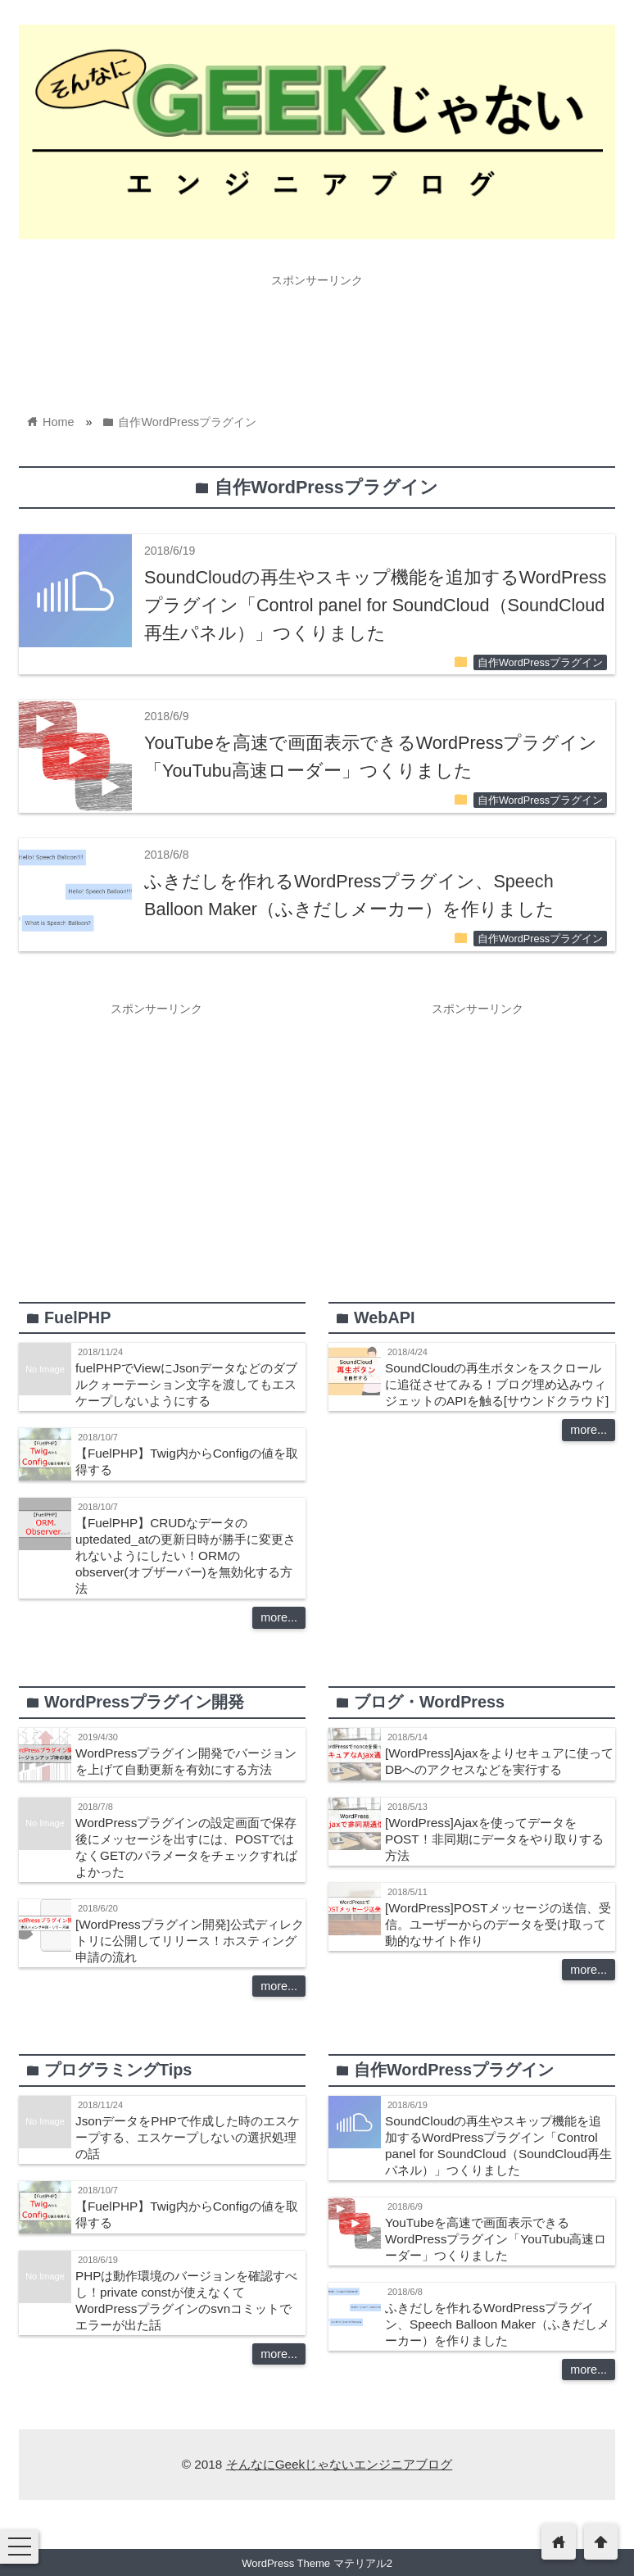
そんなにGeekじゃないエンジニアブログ (339, 2464)
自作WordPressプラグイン (540, 663)
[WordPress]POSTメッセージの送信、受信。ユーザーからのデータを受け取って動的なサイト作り (498, 1924)
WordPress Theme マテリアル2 (317, 2563)
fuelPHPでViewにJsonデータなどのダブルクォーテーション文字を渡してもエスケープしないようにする (186, 1384)
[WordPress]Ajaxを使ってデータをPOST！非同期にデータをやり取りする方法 (494, 1839)
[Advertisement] (317, 332)
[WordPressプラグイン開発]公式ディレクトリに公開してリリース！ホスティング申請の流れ (189, 1940)
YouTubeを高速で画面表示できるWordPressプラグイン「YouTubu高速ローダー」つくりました (495, 2238)
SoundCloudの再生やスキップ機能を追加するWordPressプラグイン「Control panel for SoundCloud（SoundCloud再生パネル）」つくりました (375, 605)
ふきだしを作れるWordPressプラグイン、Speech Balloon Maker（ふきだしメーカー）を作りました (497, 2324)
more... (278, 1617)
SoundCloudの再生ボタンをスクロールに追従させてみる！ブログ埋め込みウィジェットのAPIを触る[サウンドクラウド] (497, 1384)
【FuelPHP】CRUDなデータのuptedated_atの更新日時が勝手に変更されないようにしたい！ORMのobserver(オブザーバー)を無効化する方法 (185, 1555)
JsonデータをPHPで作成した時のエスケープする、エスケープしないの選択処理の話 (187, 2137)
